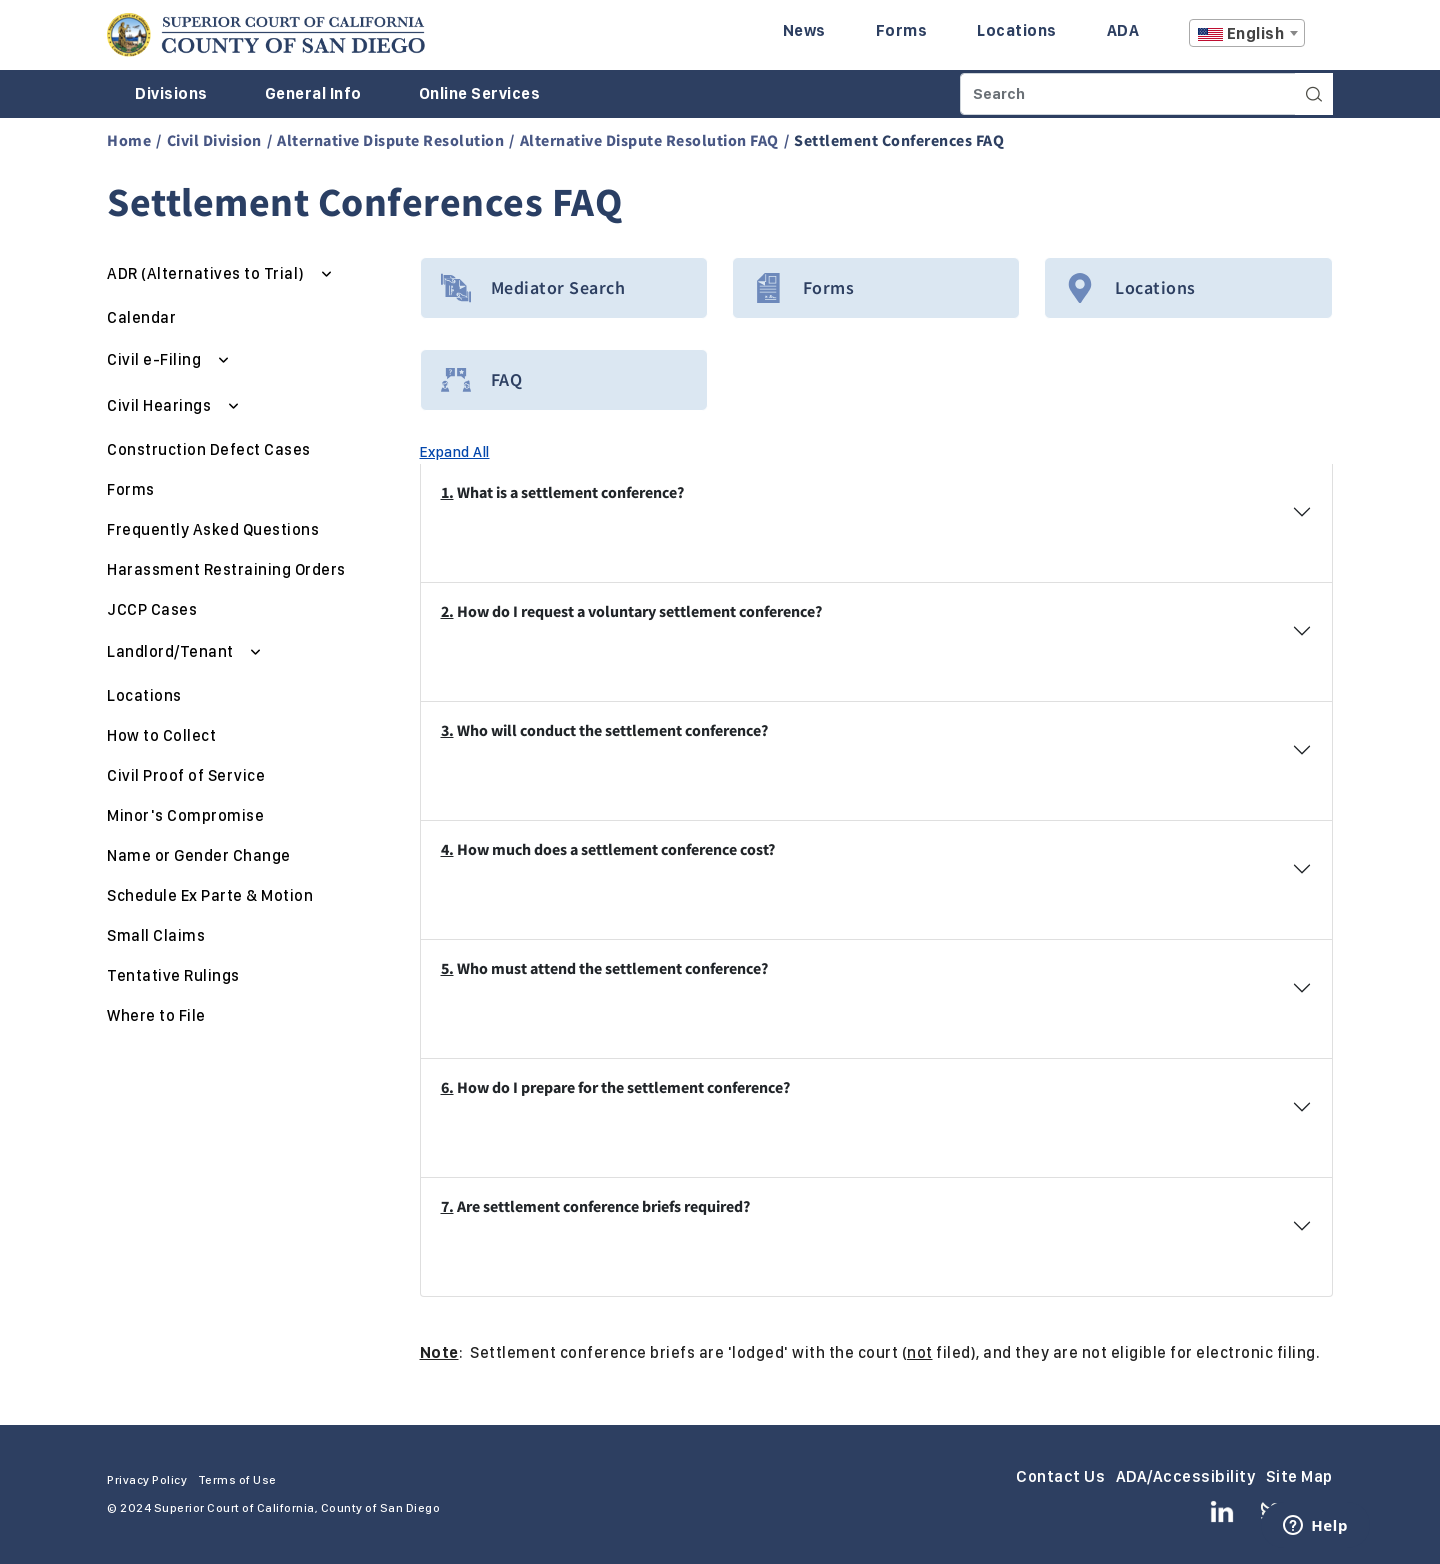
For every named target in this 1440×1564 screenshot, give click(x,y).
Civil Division (214, 140)
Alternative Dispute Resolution (390, 140)
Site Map (1299, 1476)
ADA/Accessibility (1186, 1476)
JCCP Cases (152, 609)
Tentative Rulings (173, 975)
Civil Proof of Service (186, 775)
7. (447, 1206)
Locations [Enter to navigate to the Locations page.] (1017, 30)
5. (447, 968)
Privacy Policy (147, 1480)
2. (447, 611)
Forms (131, 489)
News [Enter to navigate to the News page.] (804, 30)
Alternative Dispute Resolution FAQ (649, 140)
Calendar (141, 317)
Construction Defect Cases (209, 449)
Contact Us (1060, 1476)
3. (447, 730)
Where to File (156, 1015)
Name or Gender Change (199, 855)
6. (447, 1087)
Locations (144, 695)
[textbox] (1247, 34)
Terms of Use (237, 1480)
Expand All (455, 452)
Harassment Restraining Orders (226, 569)
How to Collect (161, 735)
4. (447, 849)
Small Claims (156, 935)
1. (447, 492)
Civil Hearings (161, 405)
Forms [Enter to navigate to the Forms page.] (902, 30)
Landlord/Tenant (172, 651)
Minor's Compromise (185, 815)
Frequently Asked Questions (213, 529)
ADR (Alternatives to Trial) (207, 273)
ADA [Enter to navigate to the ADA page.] (1123, 30)
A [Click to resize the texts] (1319, 38)
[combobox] (1247, 33)
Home (129, 140)
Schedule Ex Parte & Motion (210, 895)
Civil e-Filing (156, 359)
